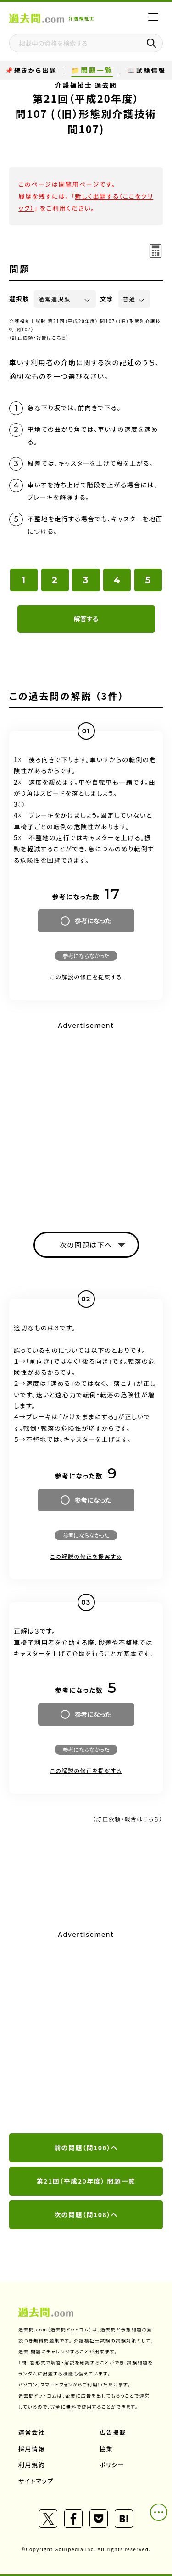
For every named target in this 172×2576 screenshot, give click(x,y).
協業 (106, 2448)
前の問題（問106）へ (86, 2147)
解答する (86, 618)
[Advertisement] (86, 1118)
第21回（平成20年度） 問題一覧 (86, 2181)
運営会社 (31, 2432)
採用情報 (31, 2448)
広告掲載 (113, 2432)
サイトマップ (36, 2480)
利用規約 (31, 2464)
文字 (107, 299)
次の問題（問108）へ (86, 2214)
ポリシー (112, 2464)
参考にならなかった (85, 955)
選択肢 (19, 299)
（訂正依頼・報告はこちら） (39, 337)
